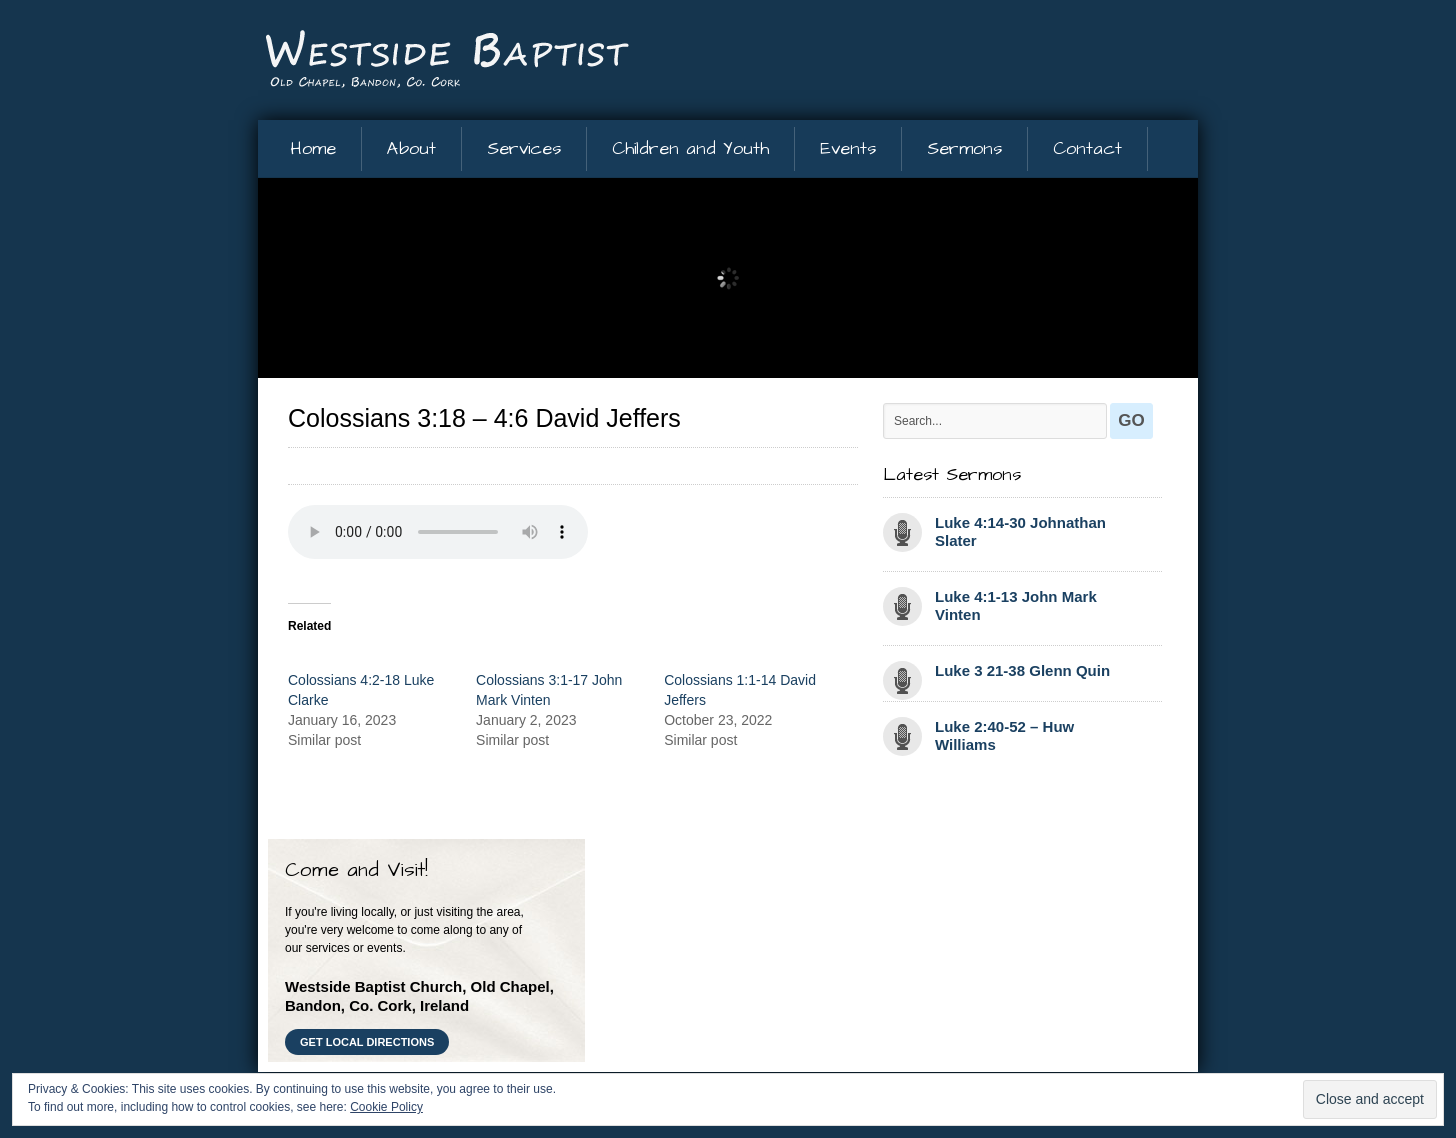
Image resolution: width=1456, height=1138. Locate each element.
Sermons (964, 148)
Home (313, 148)
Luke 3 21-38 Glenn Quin (1022, 670)
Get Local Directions (367, 1042)
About (411, 148)
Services (524, 148)
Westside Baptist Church (448, 61)
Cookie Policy (386, 1107)
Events (848, 148)
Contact (1087, 148)
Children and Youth (690, 148)
